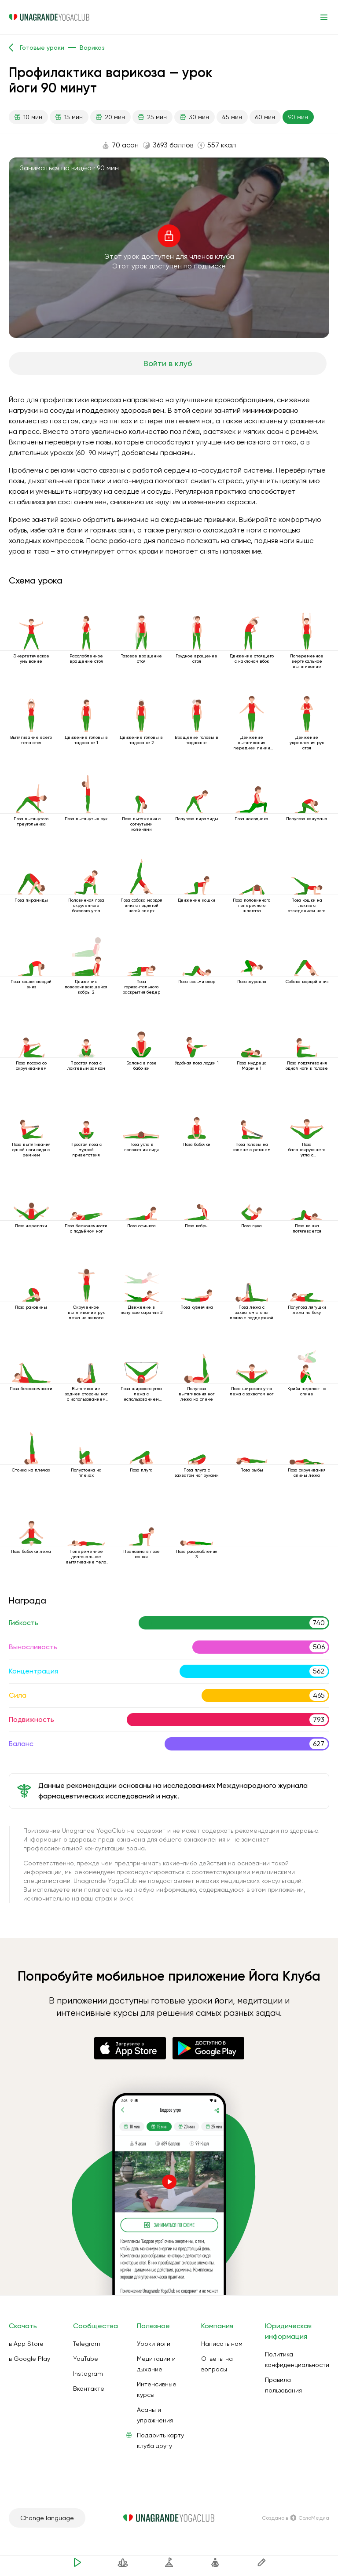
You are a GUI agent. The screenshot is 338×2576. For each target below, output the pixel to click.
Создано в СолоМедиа (295, 2517)
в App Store (26, 2343)
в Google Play (29, 2358)
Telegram (86, 2343)
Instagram (88, 2373)
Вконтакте (88, 2388)
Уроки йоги (153, 2343)
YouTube (85, 2358)
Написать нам (221, 2343)
